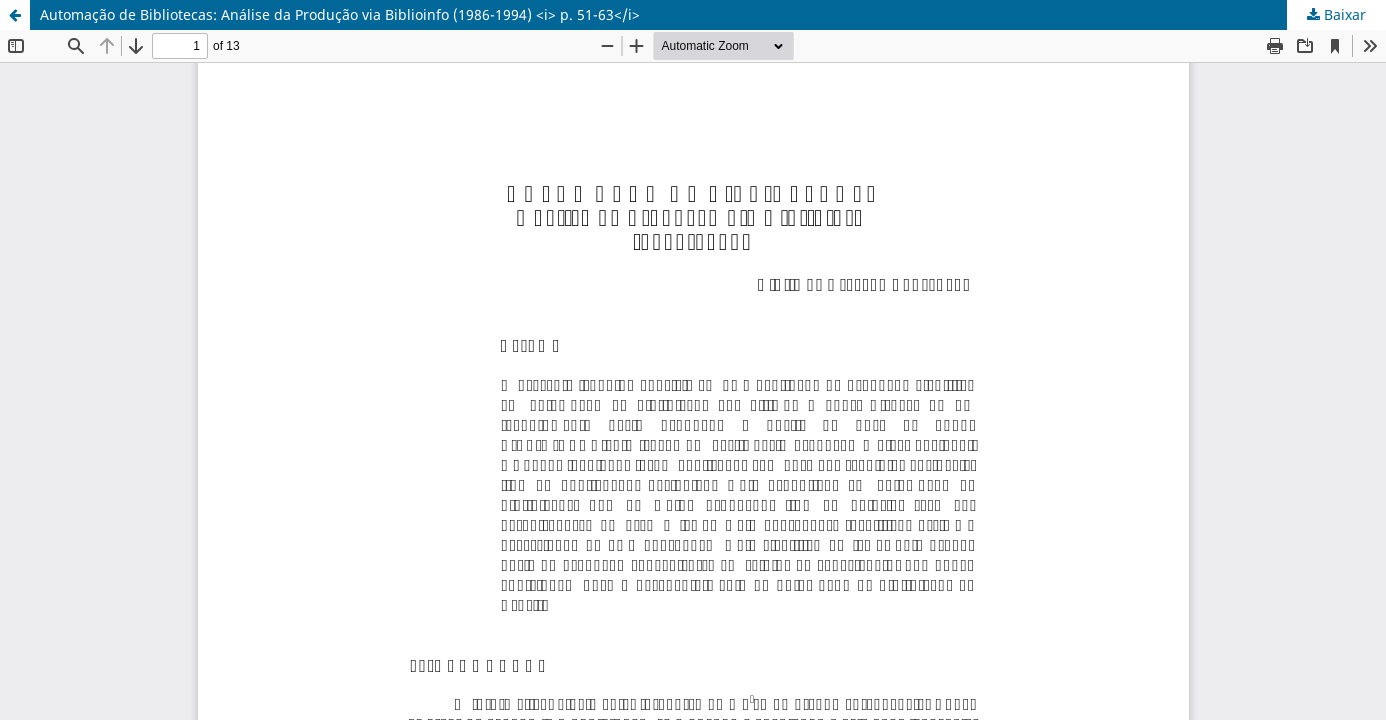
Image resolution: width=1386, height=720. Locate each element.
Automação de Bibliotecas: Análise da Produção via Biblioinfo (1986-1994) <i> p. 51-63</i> (340, 14)
